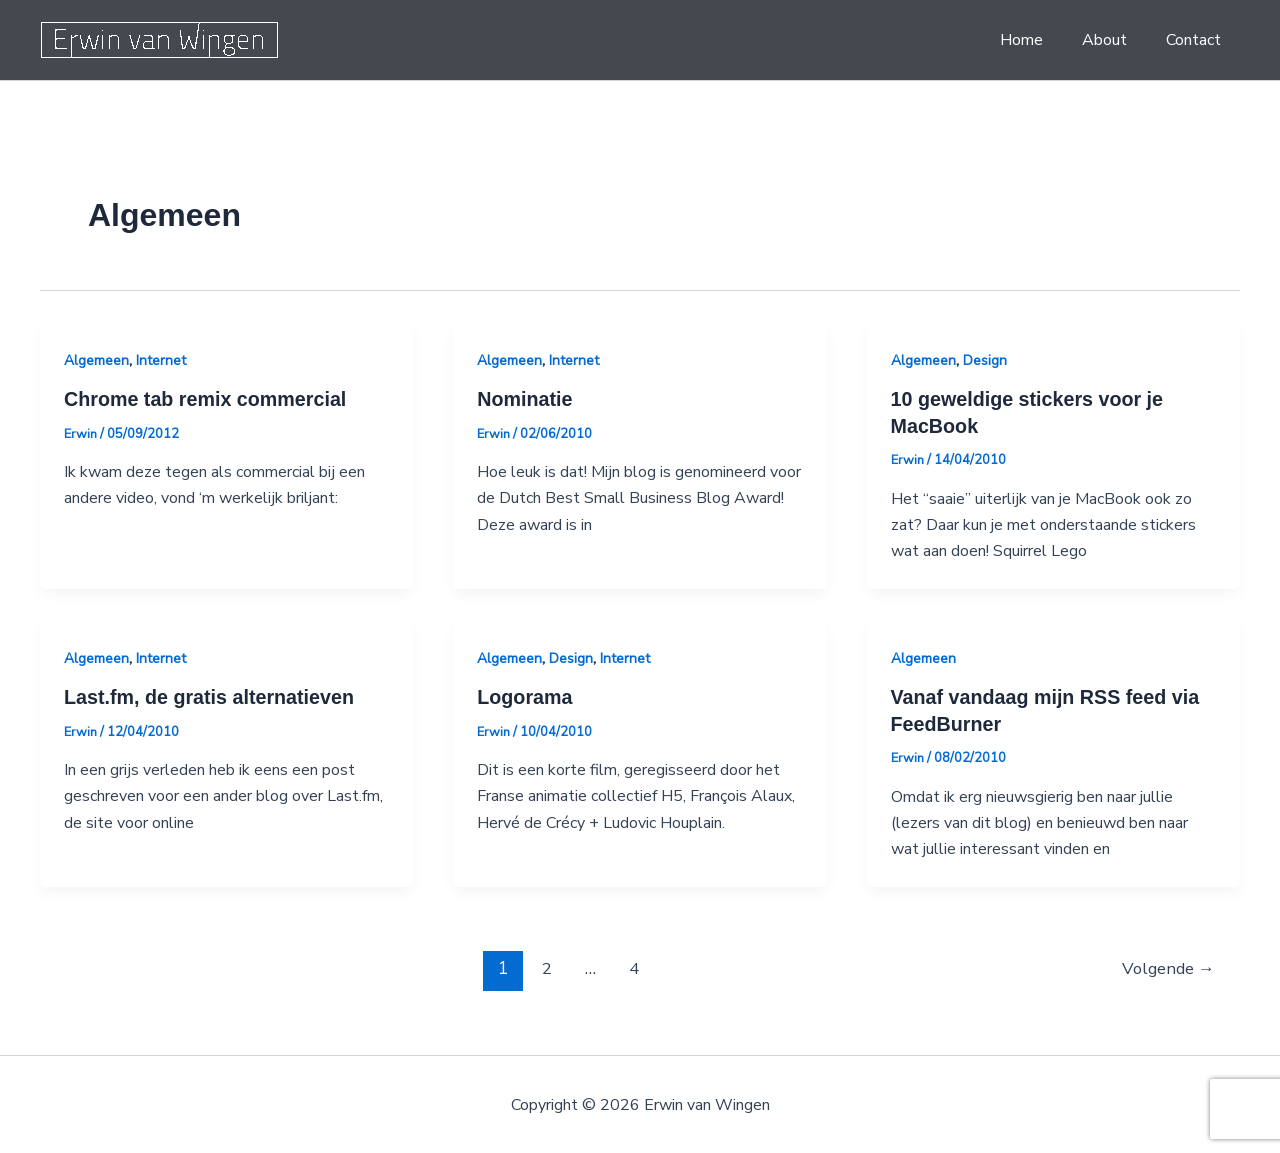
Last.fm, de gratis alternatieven (211, 696)
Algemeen (96, 360)
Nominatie (525, 399)
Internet (161, 360)
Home (1038, 40)
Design (985, 360)
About (1114, 40)
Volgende (1166, 965)
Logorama (525, 696)
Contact (1196, 40)
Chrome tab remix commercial (207, 399)
